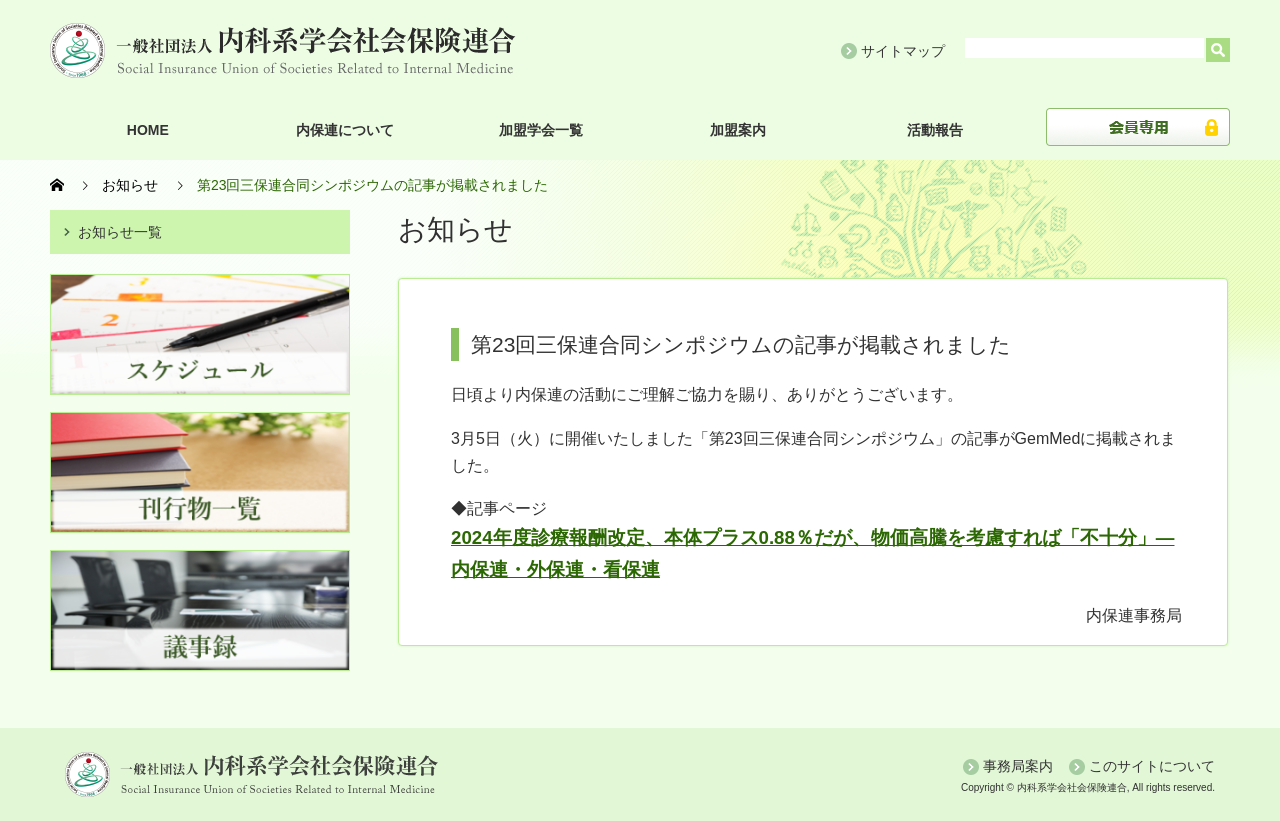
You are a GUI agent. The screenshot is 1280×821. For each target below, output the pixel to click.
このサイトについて (1152, 766)
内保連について (345, 130)
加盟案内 (738, 130)
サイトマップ (903, 51)
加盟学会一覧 (541, 130)
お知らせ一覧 (120, 232)
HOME (148, 130)
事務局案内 (1018, 766)
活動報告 (935, 130)
